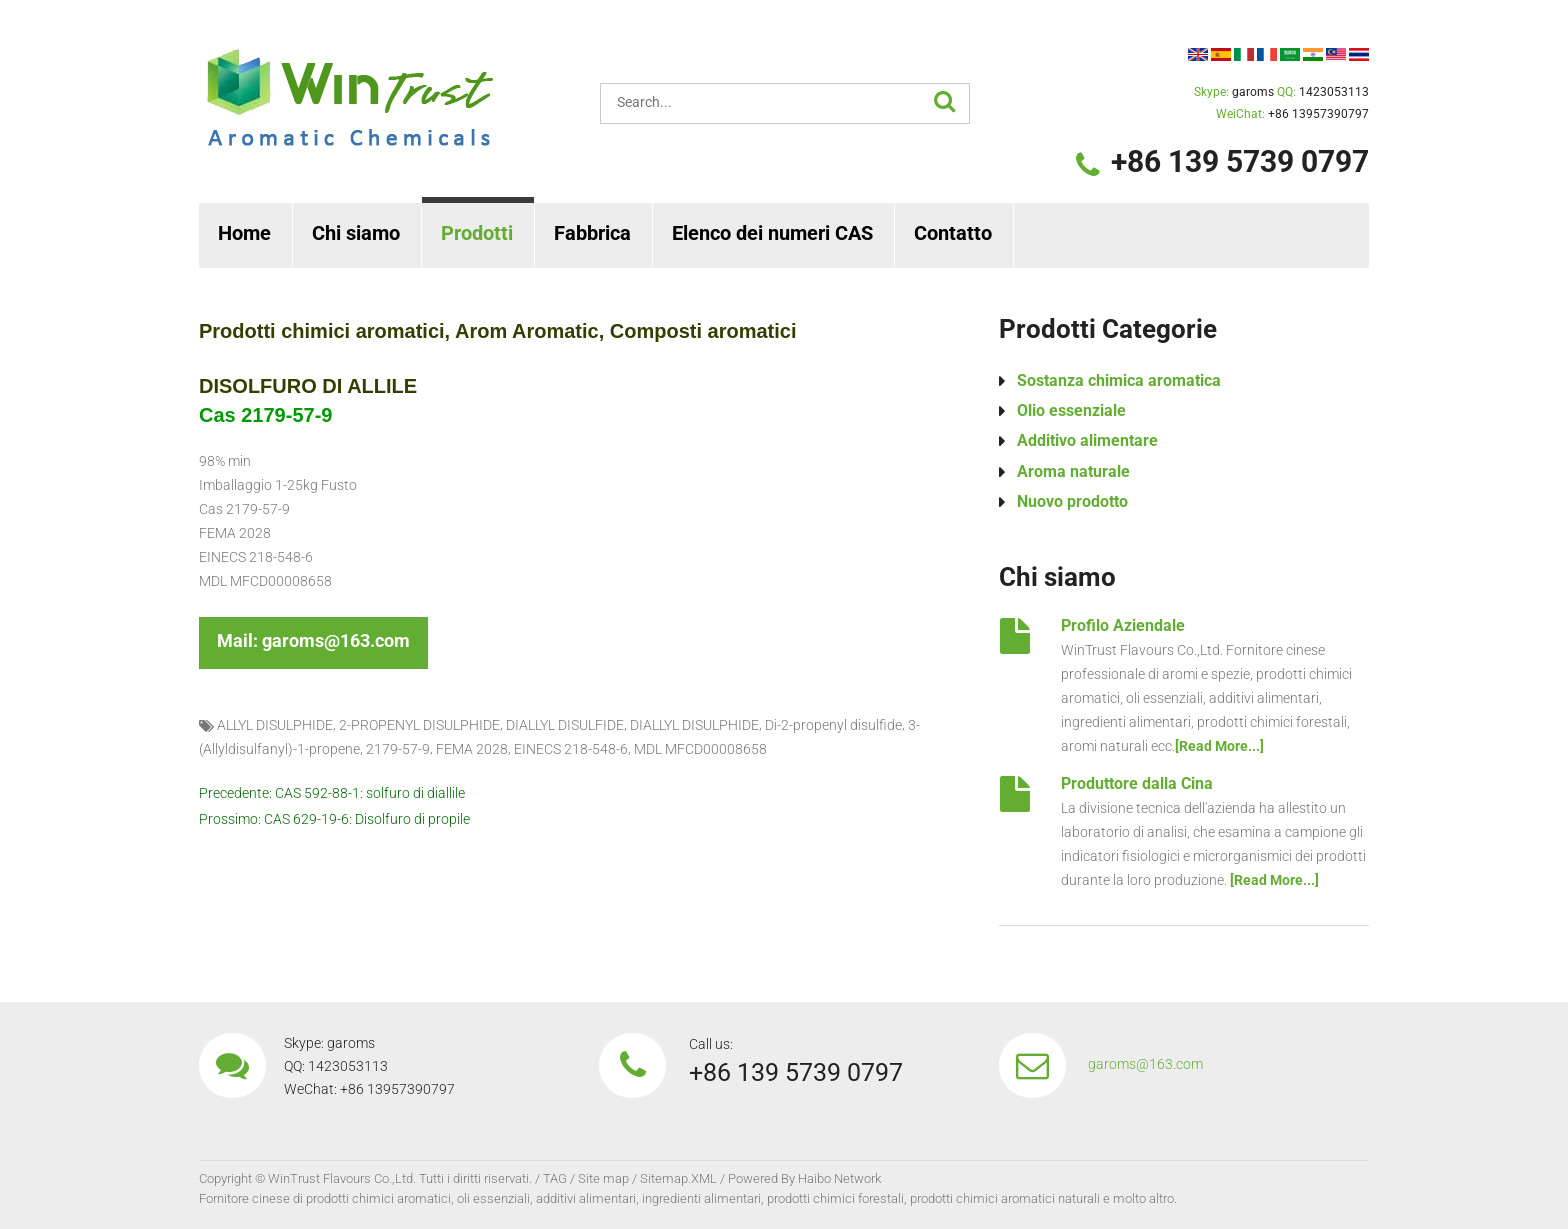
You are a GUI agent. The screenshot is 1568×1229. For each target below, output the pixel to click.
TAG (555, 1178)
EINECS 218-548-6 (571, 749)
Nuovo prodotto (1072, 501)
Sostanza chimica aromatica (1119, 380)
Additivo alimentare (1087, 441)
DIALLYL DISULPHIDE (694, 725)
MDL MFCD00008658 (700, 749)
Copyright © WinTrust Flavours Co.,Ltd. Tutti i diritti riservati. (365, 1178)
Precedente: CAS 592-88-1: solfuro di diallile (332, 794)
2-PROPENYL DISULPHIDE (419, 725)
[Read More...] (1219, 746)
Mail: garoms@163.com (313, 640)
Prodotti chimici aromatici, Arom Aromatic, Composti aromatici (498, 331)
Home (244, 233)
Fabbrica (592, 233)
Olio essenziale (1071, 410)
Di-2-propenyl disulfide (833, 725)
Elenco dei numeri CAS (772, 233)
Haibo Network (839, 1178)
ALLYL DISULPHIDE (275, 725)
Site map (603, 1178)
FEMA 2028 (472, 749)
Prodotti (477, 233)
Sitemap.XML (678, 1178)
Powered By (761, 1178)
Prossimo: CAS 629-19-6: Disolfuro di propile (334, 819)
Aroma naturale (1073, 471)
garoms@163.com (1145, 1064)
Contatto (953, 233)
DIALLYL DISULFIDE (565, 725)
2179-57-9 (398, 749)
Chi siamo (356, 233)
